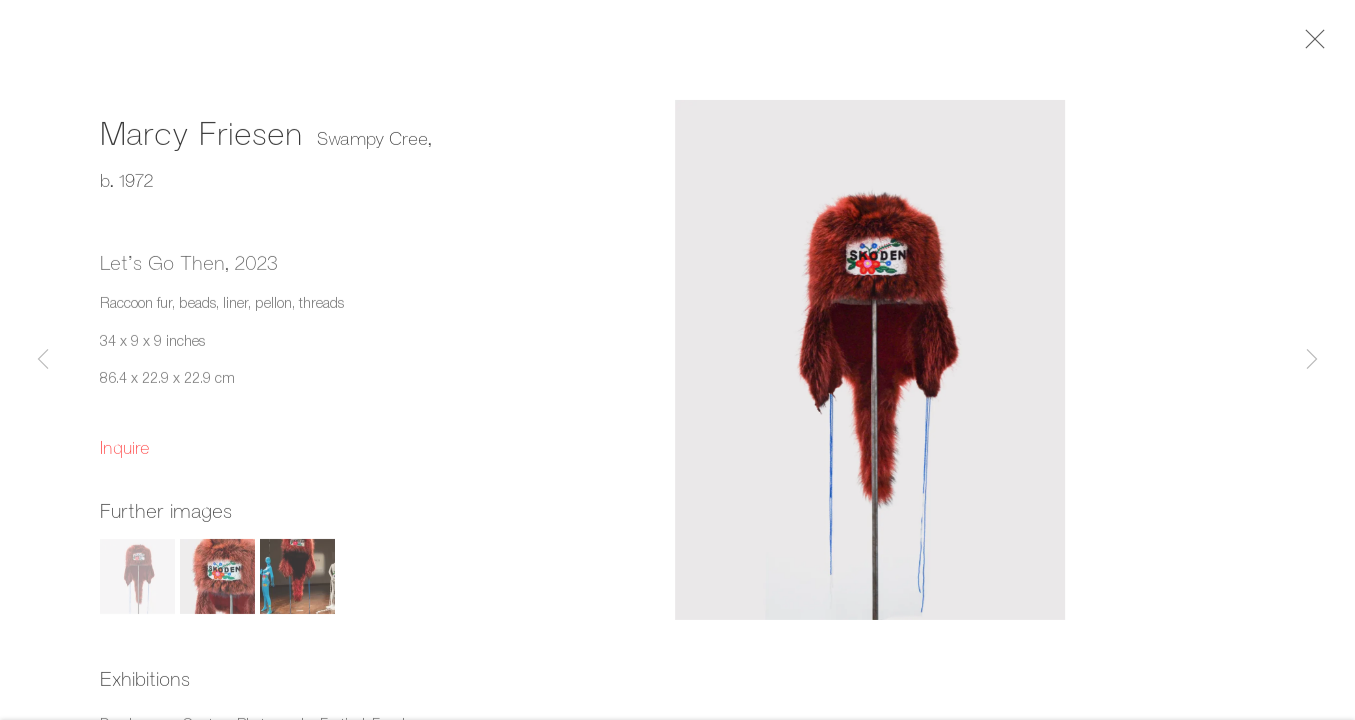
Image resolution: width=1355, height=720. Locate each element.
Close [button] (1315, 45)
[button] (137, 581)
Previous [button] (43, 360)
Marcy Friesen (201, 137)
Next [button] (1312, 360)
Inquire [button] (125, 452)
